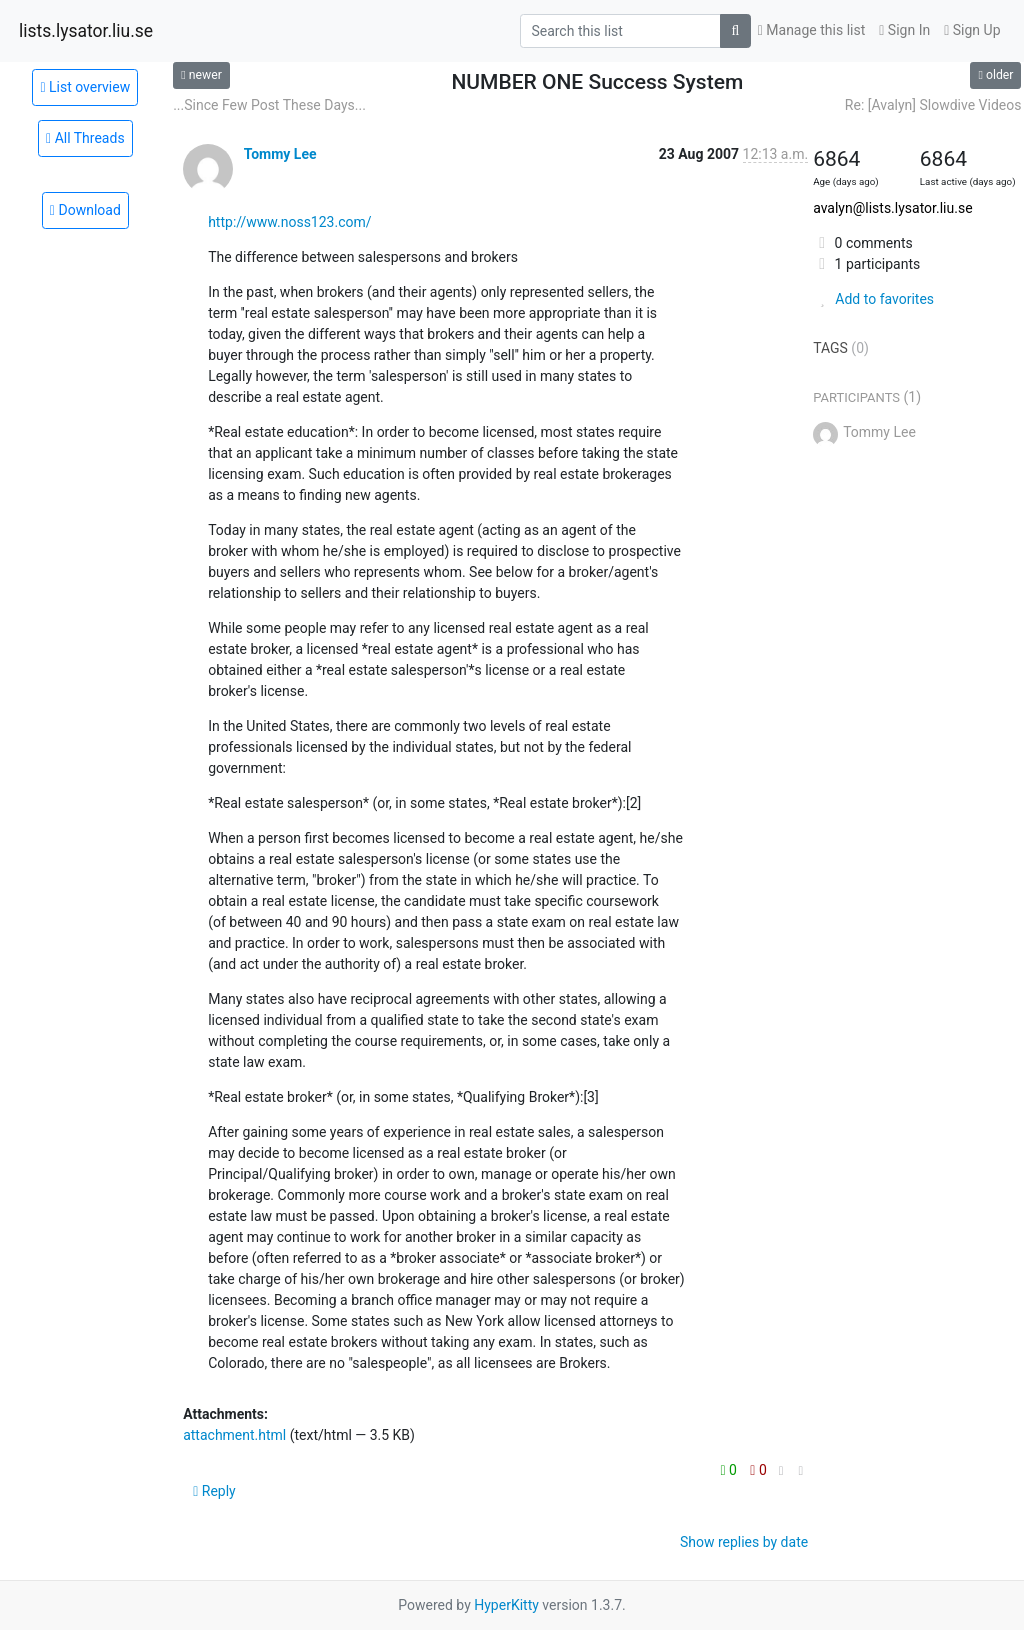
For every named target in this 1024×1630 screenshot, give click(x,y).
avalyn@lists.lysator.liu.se (892, 208)
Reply (214, 1491)
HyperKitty (506, 1605)
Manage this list (812, 30)
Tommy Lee (280, 154)
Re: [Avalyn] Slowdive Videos (933, 105)
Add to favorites (873, 299)
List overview (85, 87)
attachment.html (234, 1435)
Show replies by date (744, 1542)
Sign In (904, 30)
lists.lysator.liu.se (86, 31)
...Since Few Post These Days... (269, 105)
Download (85, 210)
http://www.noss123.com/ (289, 222)
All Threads (85, 138)
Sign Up (972, 30)
